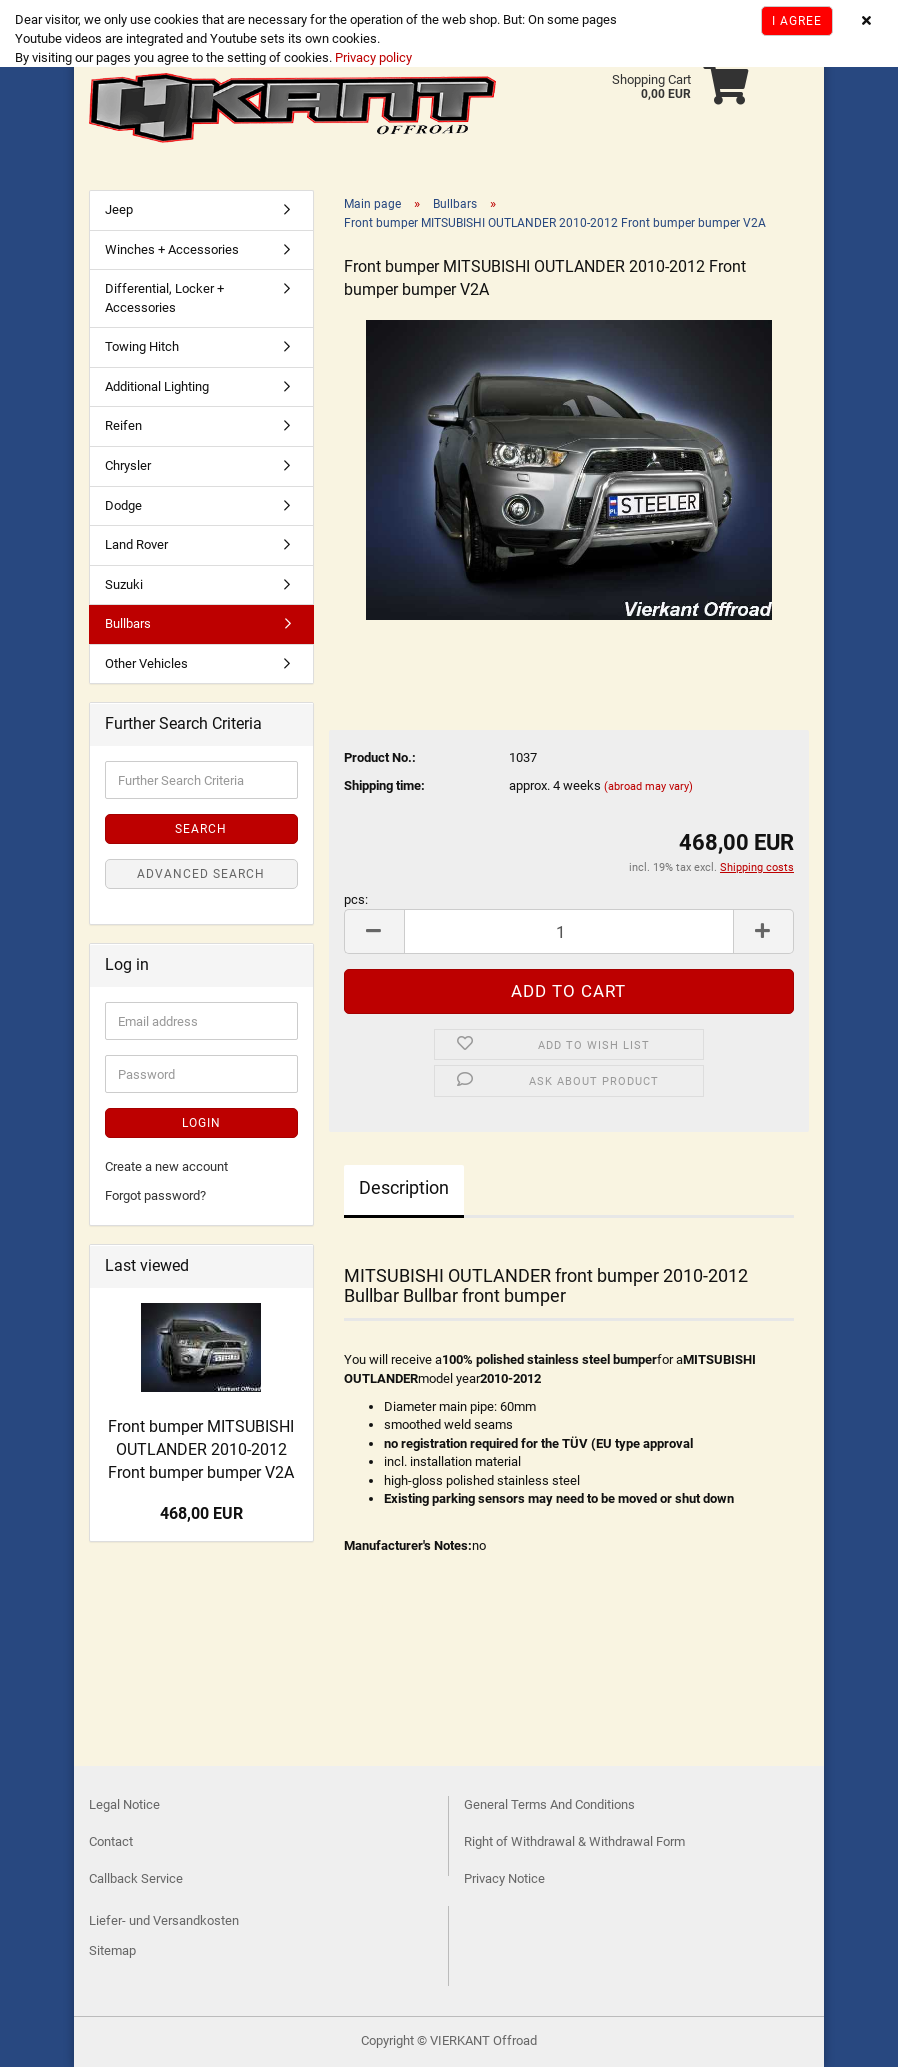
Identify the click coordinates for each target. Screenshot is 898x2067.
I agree (797, 21)
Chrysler (128, 465)
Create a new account (166, 1166)
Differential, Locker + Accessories (164, 298)
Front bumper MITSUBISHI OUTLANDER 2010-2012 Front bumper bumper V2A (201, 1449)
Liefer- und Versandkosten (164, 1920)
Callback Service (136, 1878)
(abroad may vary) (648, 786)
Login (201, 1123)
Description (404, 1187)
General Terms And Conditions (549, 1804)
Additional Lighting (157, 386)
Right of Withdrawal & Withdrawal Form (574, 1841)
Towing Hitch (142, 346)
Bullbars (128, 623)
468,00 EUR (201, 1513)
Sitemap (112, 1950)
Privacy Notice (504, 1878)
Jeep (119, 209)
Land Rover (136, 544)
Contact (111, 1841)
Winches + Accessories (172, 249)
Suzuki (124, 584)
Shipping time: (384, 785)
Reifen (123, 425)
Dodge (123, 505)
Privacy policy (372, 57)
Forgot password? (155, 1195)
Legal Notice (124, 1804)
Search (201, 829)
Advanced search (201, 874)
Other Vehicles (146, 663)
